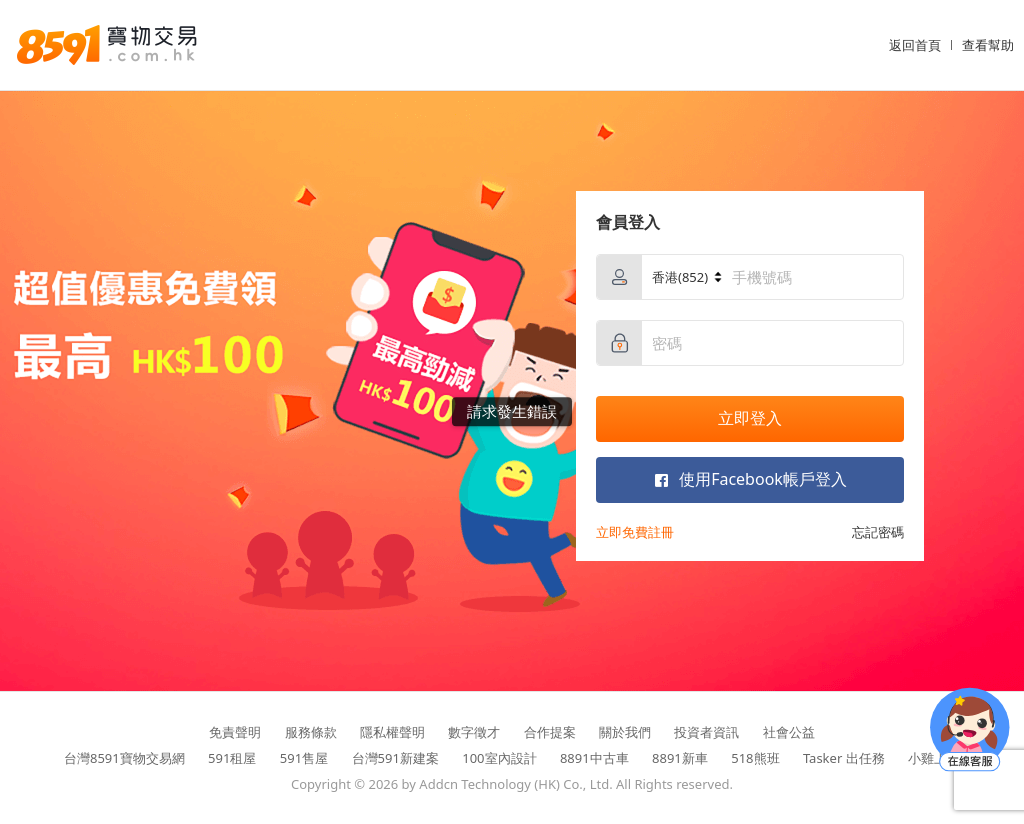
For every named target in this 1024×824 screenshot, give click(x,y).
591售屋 (304, 758)
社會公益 (789, 732)
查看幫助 (988, 45)
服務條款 (311, 732)
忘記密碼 (878, 532)
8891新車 (680, 758)
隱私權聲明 (392, 732)
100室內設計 (499, 758)
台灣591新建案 (395, 758)
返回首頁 (915, 45)
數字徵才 (474, 732)
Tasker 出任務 (844, 758)
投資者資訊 (706, 732)
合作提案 (550, 732)
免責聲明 (235, 732)
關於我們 (625, 732)
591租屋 (232, 758)
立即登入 (750, 418)
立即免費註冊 (635, 532)
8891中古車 (594, 758)
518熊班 (755, 758)
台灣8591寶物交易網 (124, 758)
